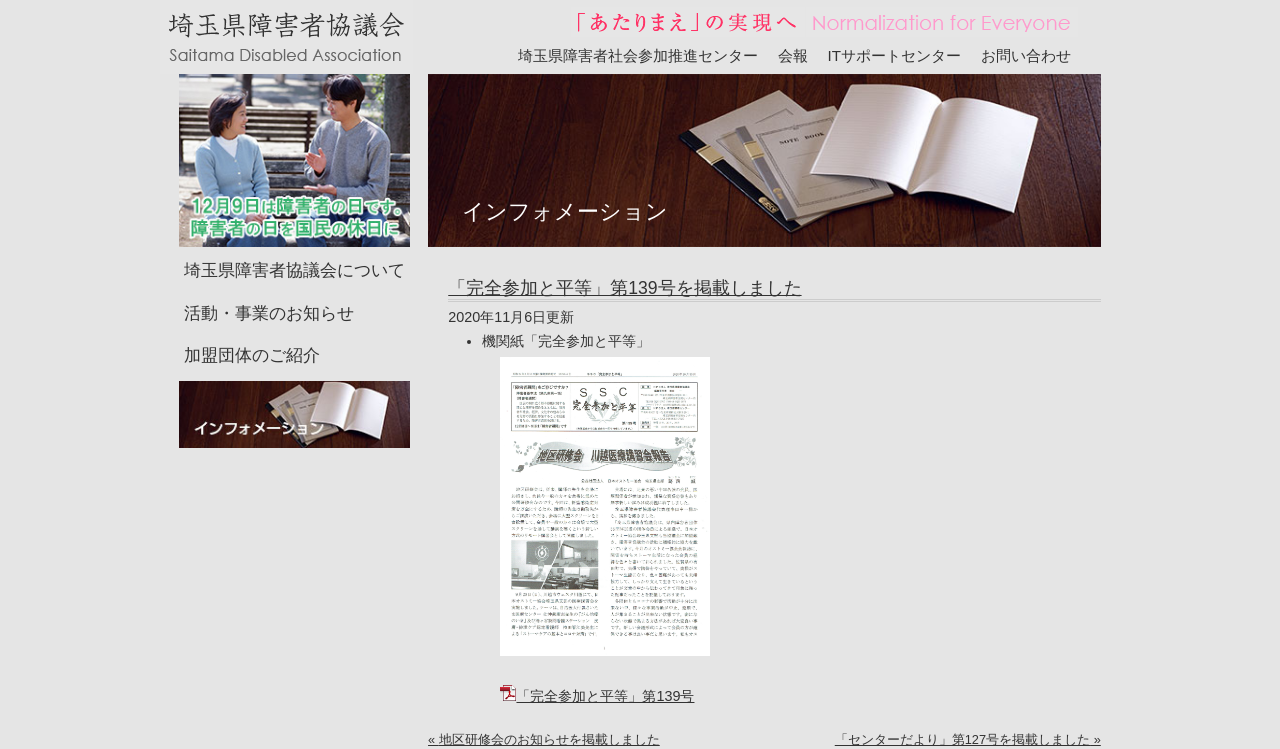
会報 (793, 55)
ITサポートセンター (895, 55)
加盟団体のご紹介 (252, 355)
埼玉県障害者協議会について (294, 270)
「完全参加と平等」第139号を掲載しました (624, 288)
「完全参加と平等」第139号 (597, 696)
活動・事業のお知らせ (269, 313)
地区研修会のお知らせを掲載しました (549, 739)
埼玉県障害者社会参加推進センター (638, 55)
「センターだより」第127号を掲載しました (962, 739)
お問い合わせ (1026, 55)
